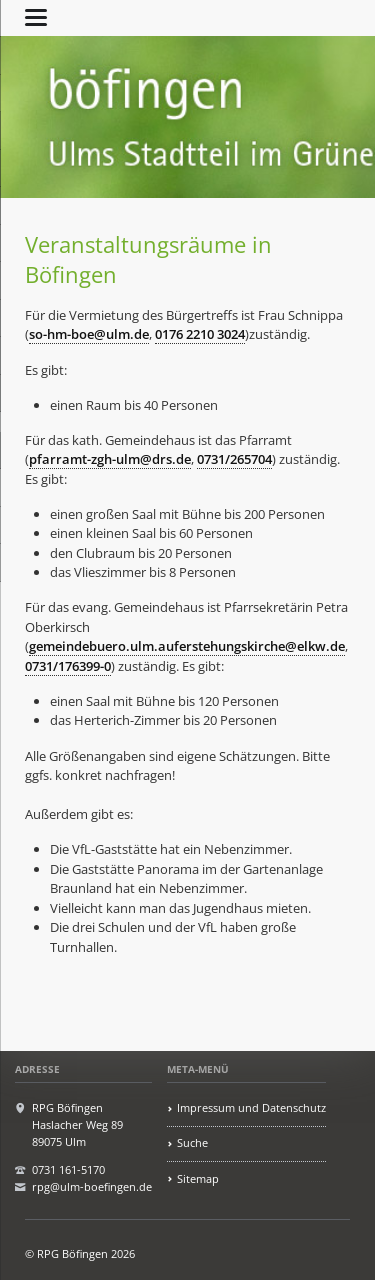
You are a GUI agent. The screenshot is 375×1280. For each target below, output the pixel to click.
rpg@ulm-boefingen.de (92, 1186)
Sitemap (198, 1178)
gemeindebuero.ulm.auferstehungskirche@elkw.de (187, 646)
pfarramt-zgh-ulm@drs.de (110, 459)
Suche (192, 1142)
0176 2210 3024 (200, 334)
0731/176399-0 (68, 666)
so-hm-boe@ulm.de (89, 334)
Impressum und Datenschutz (251, 1107)
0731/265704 (234, 459)
